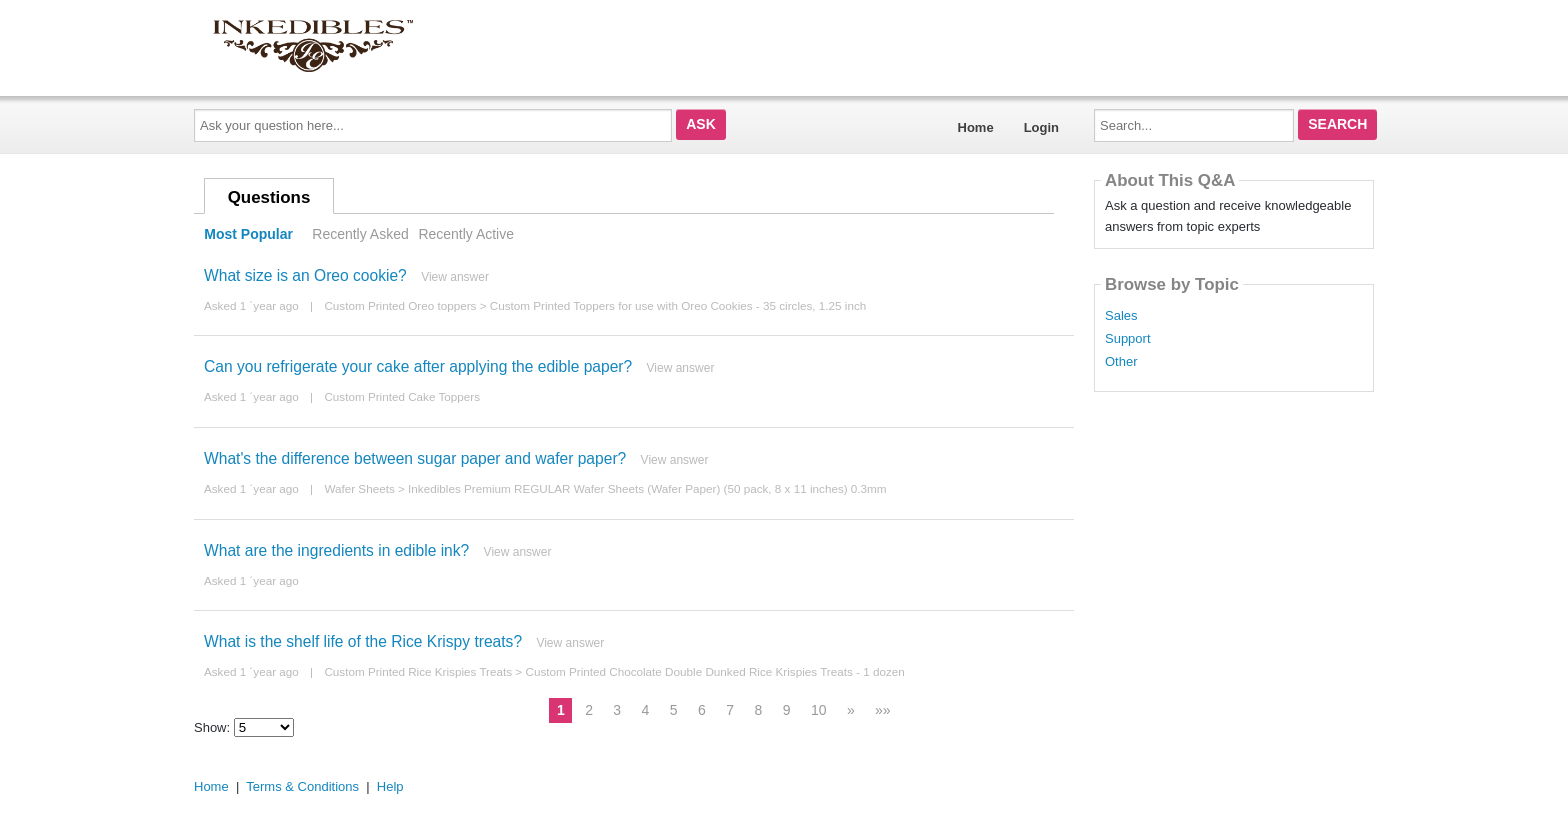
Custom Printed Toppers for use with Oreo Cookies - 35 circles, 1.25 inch (678, 305)
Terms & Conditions (302, 786)
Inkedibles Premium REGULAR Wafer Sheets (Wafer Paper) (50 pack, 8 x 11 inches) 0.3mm (647, 488)
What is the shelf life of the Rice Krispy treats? (363, 641)
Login (1041, 127)
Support (1128, 339)
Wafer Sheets (359, 488)
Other (1121, 362)
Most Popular (248, 234)
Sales (1121, 316)
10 (819, 710)
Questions (269, 197)
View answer (455, 277)
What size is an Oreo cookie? (305, 275)
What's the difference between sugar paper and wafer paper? (415, 458)
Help (390, 786)
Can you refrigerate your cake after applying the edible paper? (418, 366)
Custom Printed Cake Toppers (402, 396)
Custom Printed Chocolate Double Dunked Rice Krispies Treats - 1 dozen (714, 671)
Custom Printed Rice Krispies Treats (418, 671)
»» (883, 710)
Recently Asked (360, 234)
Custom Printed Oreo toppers (400, 305)
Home (976, 127)
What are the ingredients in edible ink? (336, 550)
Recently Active (466, 234)
